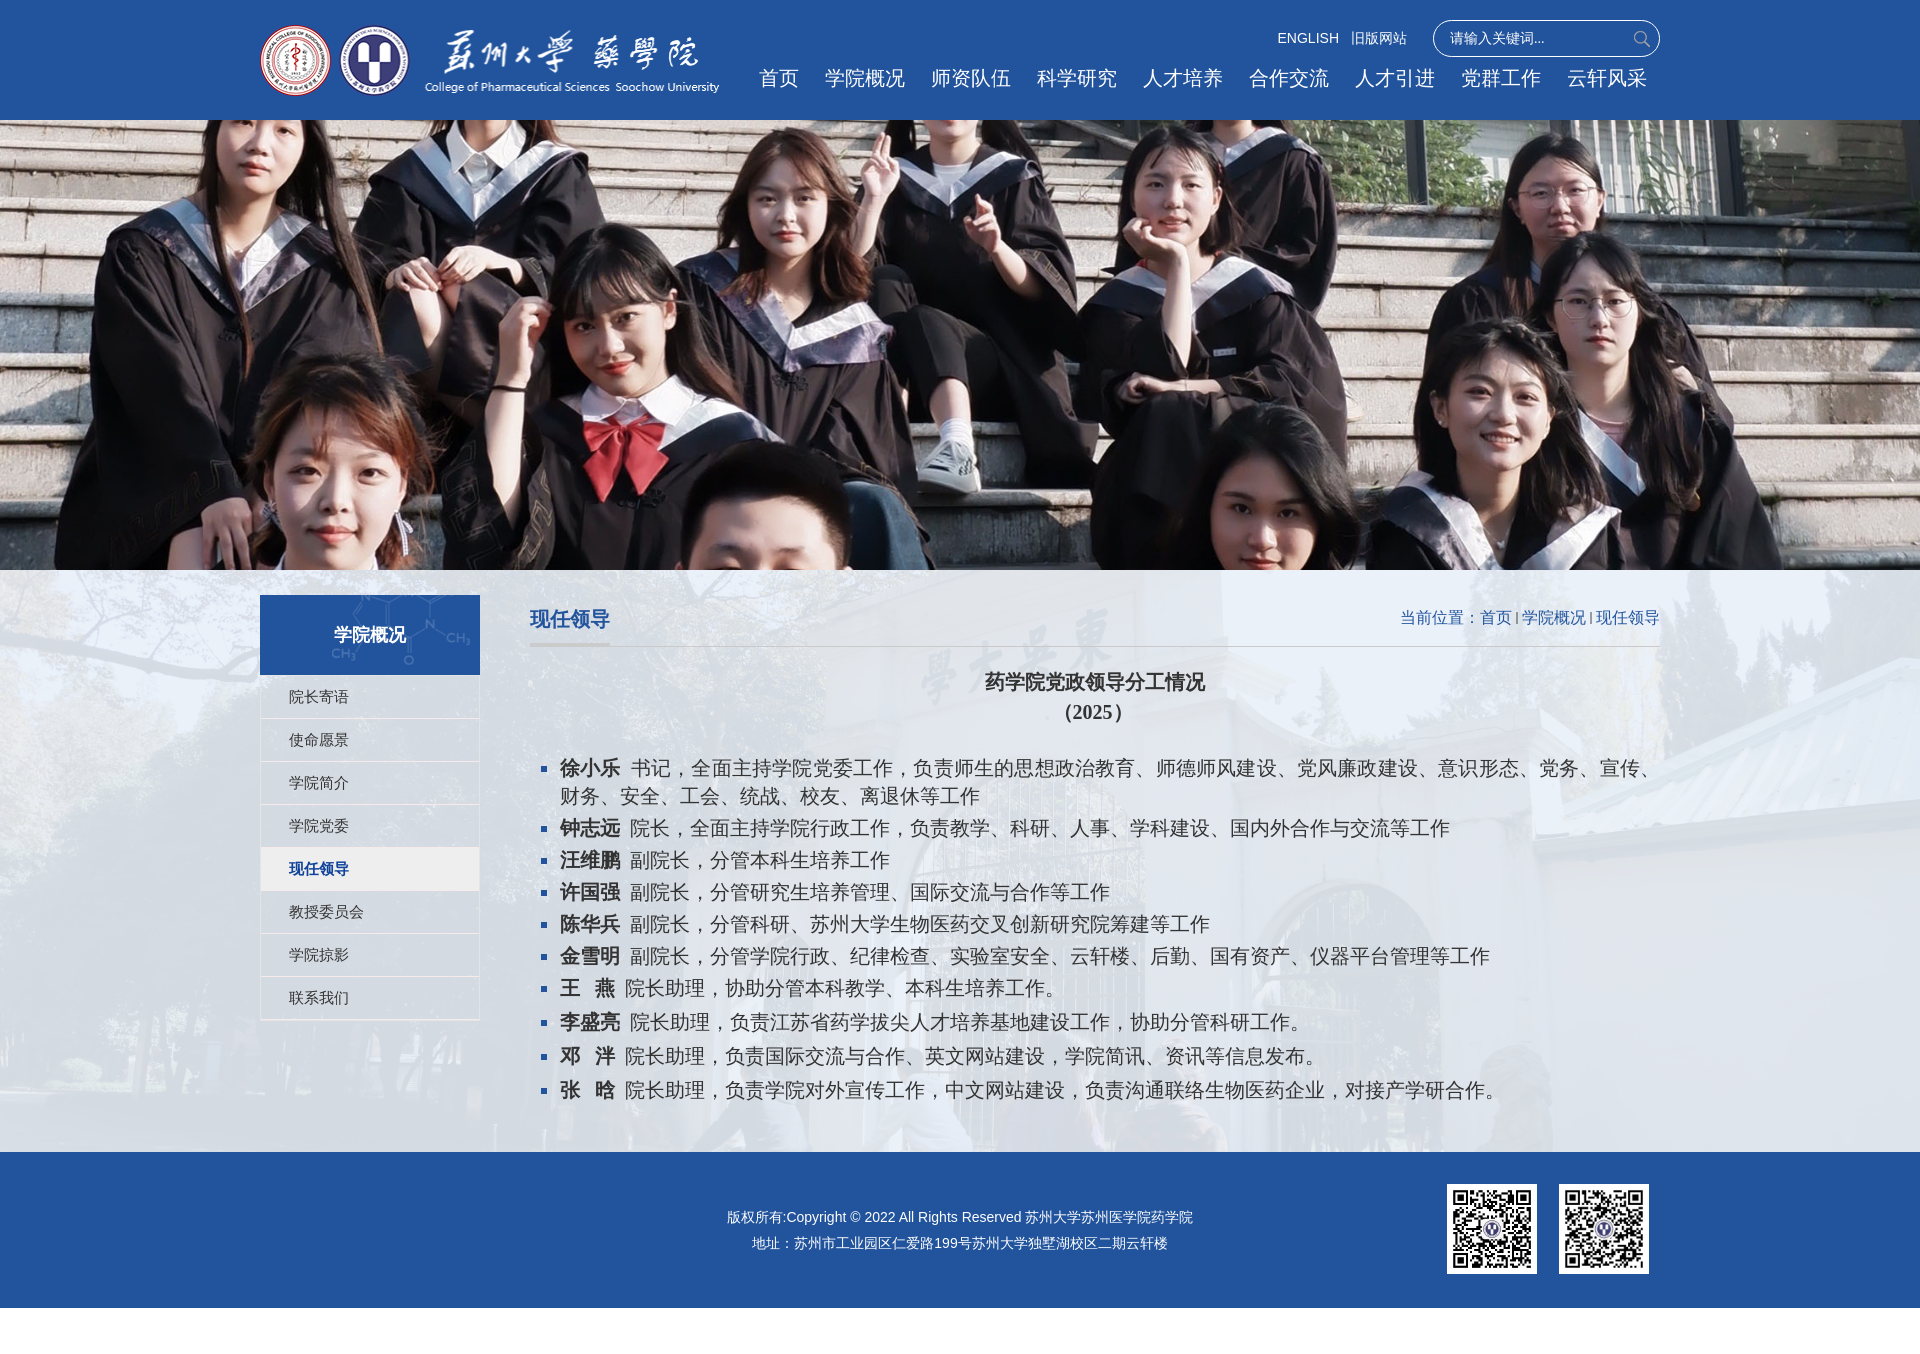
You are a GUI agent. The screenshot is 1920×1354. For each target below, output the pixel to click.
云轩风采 (1607, 78)
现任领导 (1628, 617)
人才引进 (1397, 78)
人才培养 (1187, 78)
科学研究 (1082, 78)
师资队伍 (977, 78)
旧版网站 (1379, 38)
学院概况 (872, 78)
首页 (787, 78)
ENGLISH (1308, 38)
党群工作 (1502, 78)
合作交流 (1292, 78)
